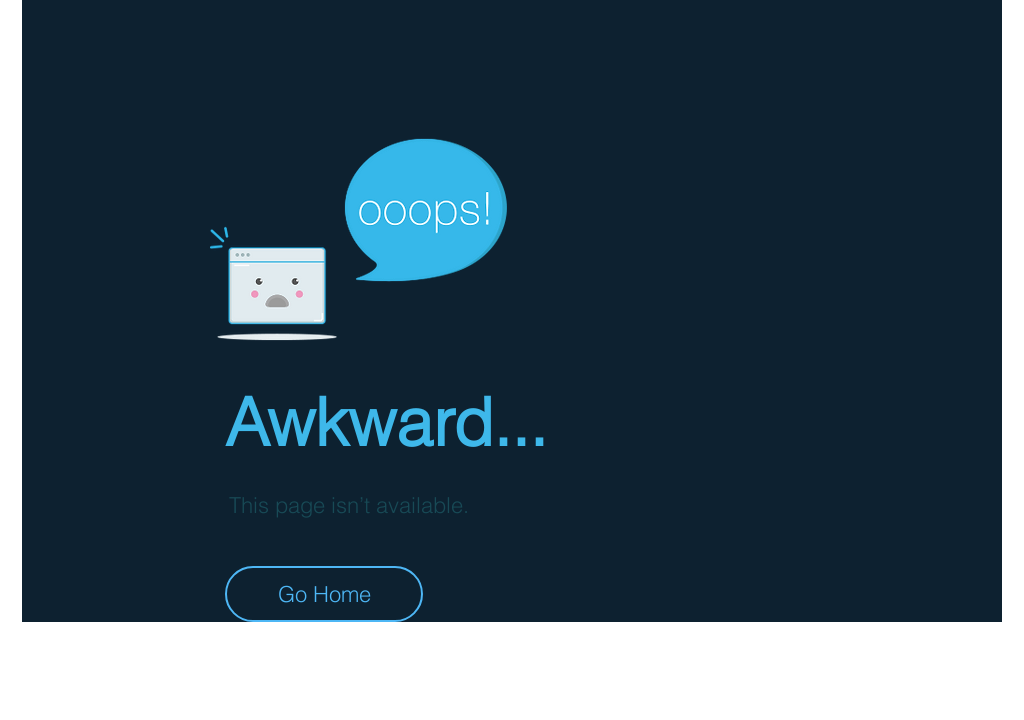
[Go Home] (324, 594)
